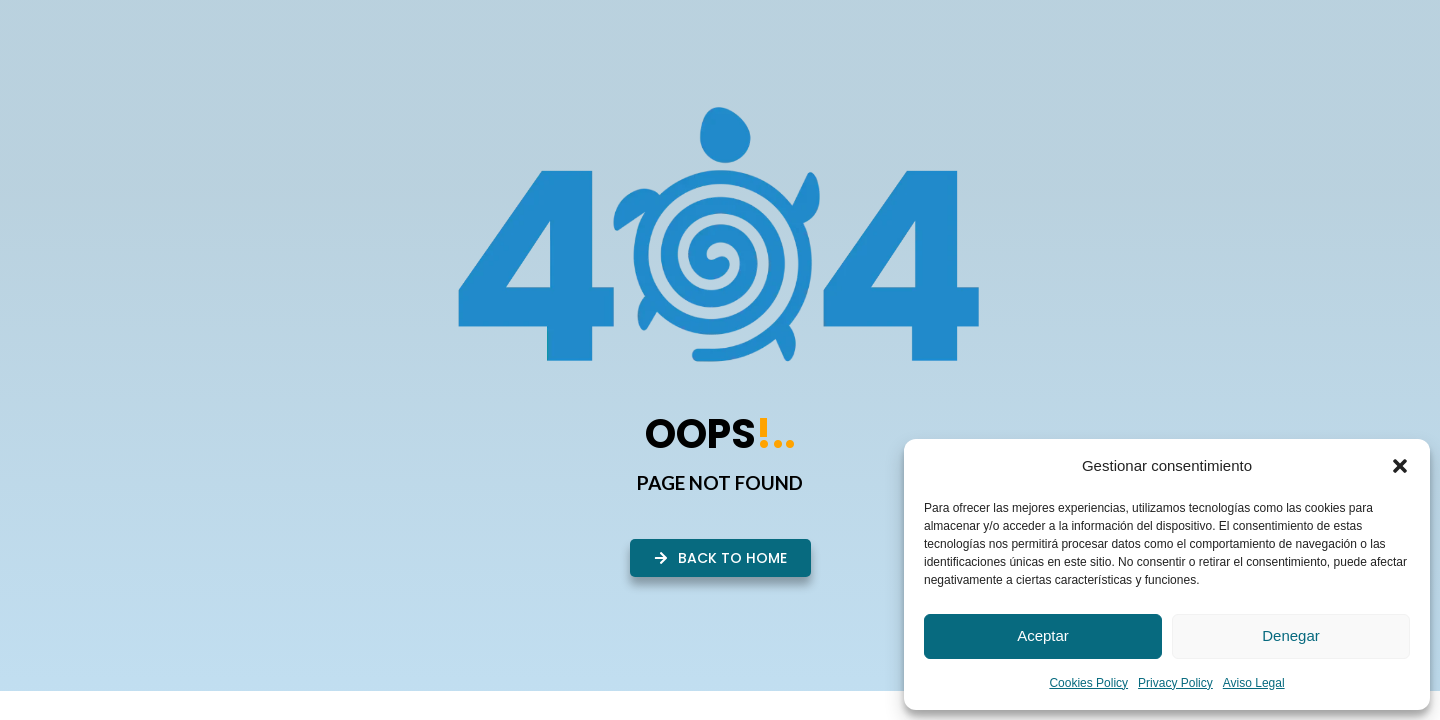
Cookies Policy (1088, 683)
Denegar (1291, 635)
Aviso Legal (1254, 683)
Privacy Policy (1175, 683)
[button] (1400, 466)
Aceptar (1043, 635)
